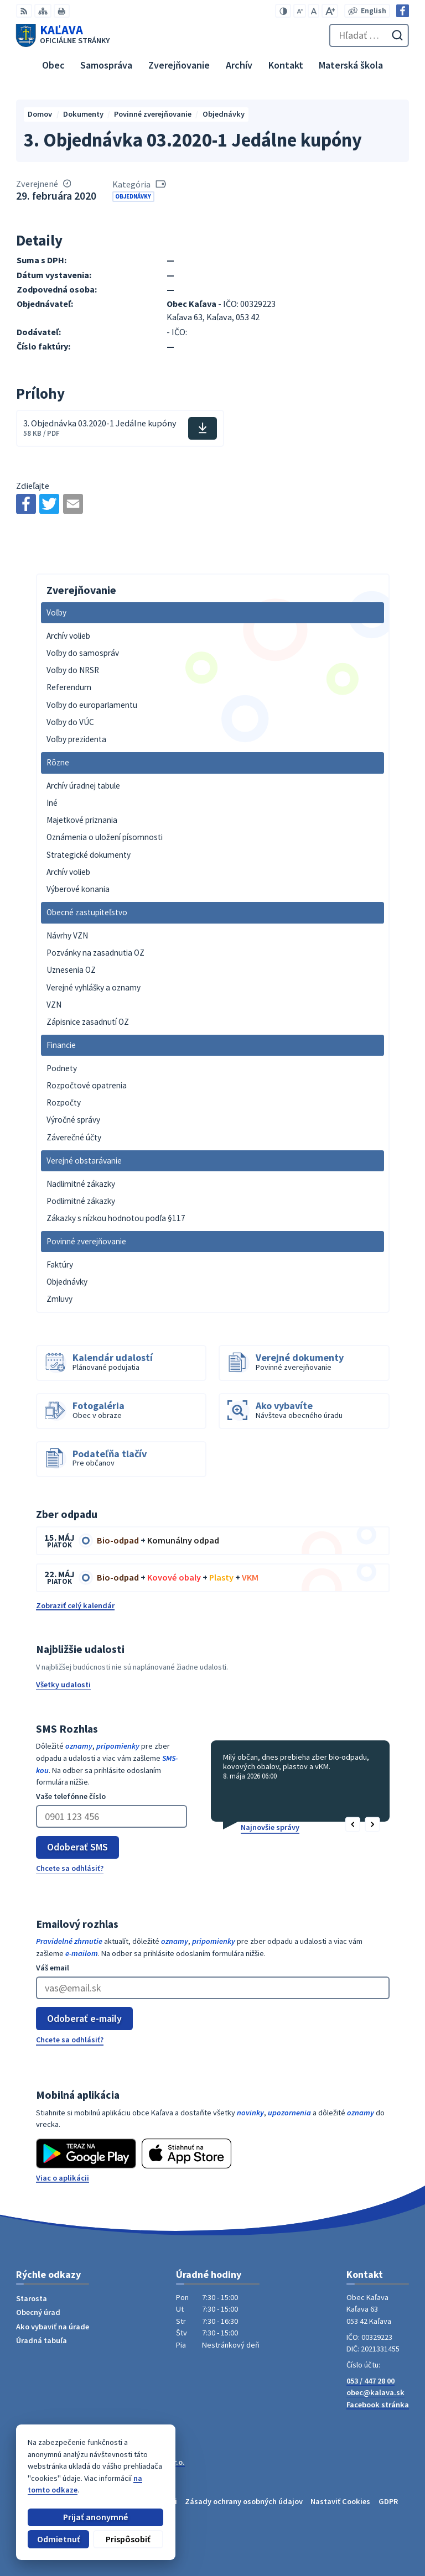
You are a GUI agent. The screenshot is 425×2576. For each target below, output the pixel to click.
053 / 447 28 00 (370, 2381)
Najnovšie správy (270, 1827)
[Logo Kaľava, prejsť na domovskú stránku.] (63, 35)
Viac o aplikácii (62, 2178)
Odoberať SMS (77, 1846)
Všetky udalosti (63, 1684)
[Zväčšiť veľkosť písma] (330, 11)
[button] (353, 1825)
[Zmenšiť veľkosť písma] (299, 11)
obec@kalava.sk (375, 2392)
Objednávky (133, 196)
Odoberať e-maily (84, 2018)
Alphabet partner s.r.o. (146, 2462)
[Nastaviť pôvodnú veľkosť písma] (313, 11)
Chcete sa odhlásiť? (69, 1868)
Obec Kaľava (94, 2472)
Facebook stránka (377, 2405)
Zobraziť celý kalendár (75, 1605)
